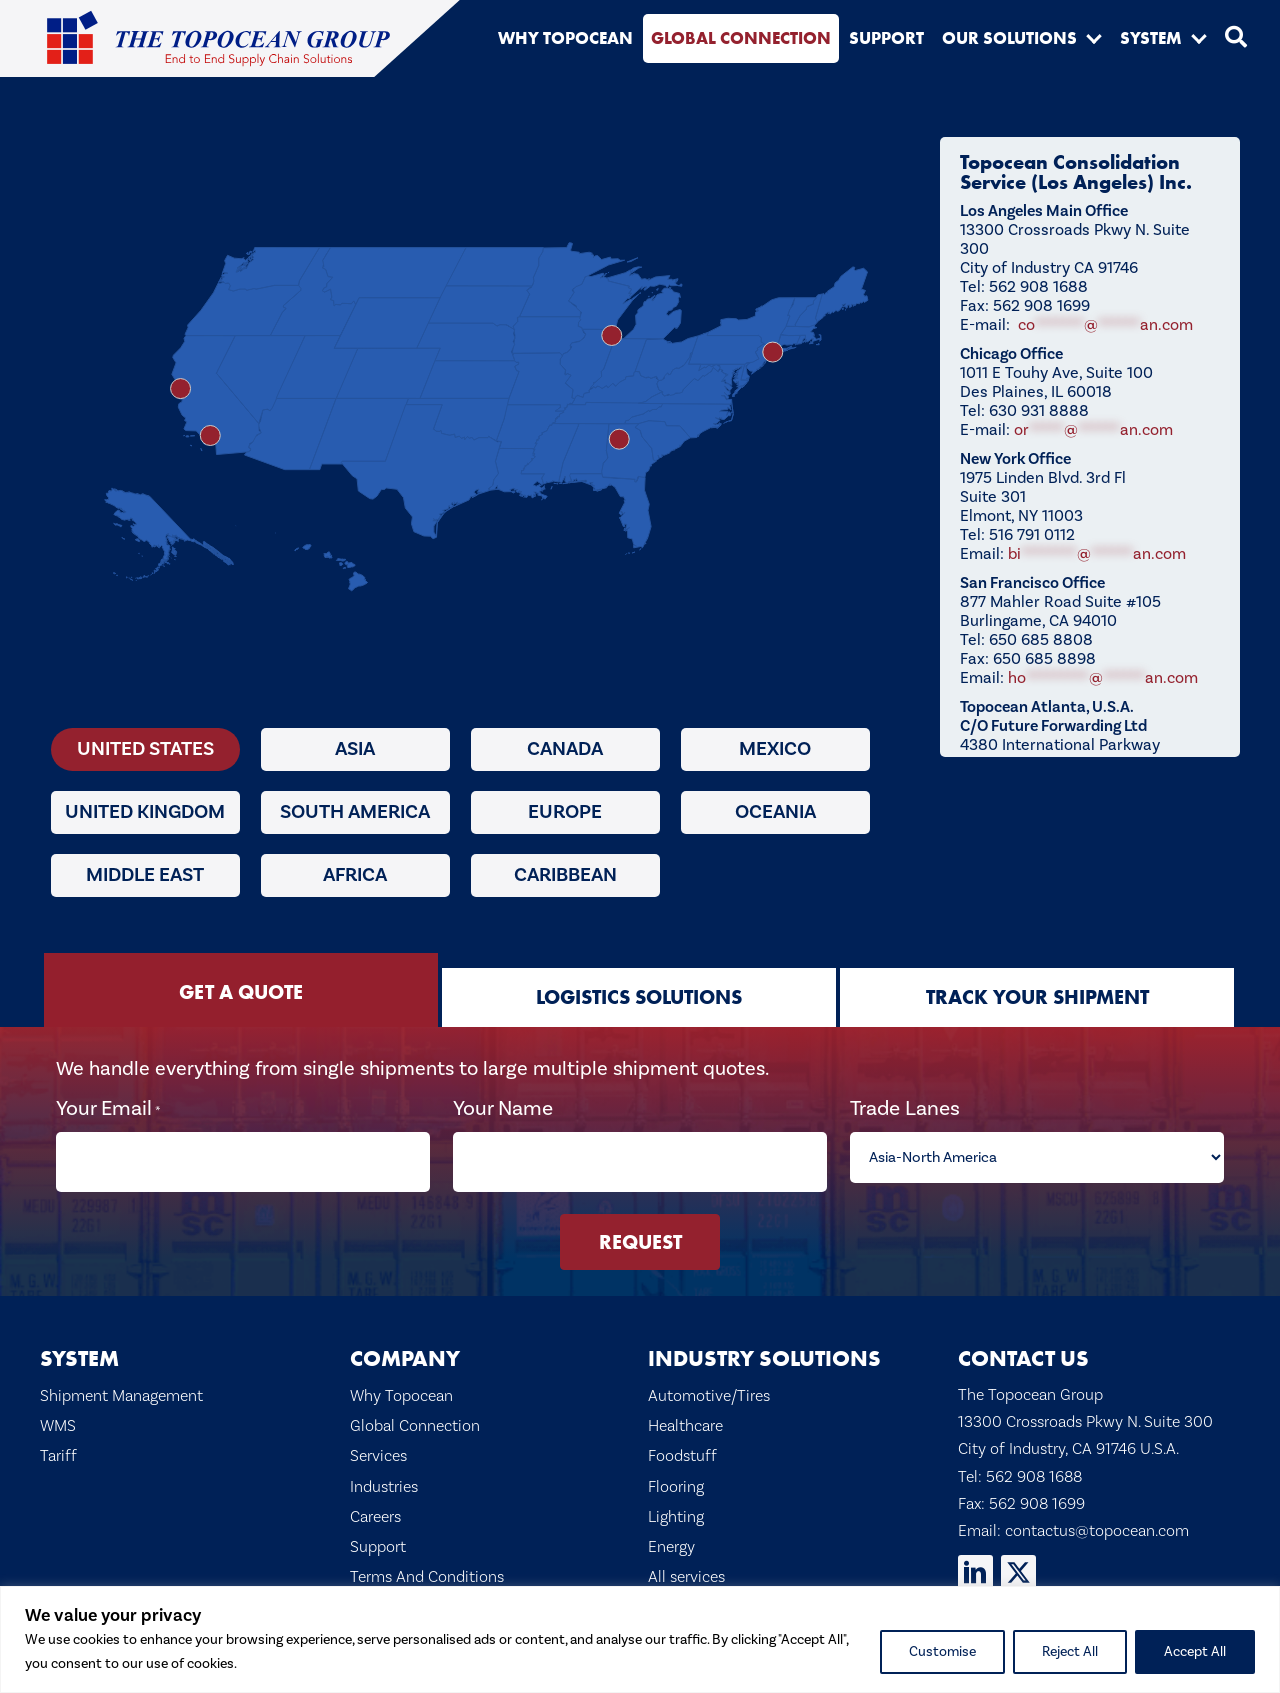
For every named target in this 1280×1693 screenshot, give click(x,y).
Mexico (775, 749)
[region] (640, 1639)
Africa (355, 875)
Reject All (1070, 1652)
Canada (565, 749)
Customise (942, 1652)
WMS (58, 1412)
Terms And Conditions (427, 1563)
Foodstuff (682, 1443)
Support (378, 1533)
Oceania (775, 812)
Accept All (1195, 1652)
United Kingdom (145, 812)
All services (686, 1563)
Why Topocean (401, 1382)
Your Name (504, 1108)
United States (145, 749)
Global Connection (415, 1412)
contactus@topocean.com (1097, 1517)
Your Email (112, 1108)
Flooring (676, 1473)
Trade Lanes (904, 1108)
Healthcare (685, 1412)
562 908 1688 (1034, 1463)
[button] (1094, 38)
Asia (355, 749)
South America (355, 812)
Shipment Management (121, 1382)
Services (378, 1443)
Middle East (145, 875)
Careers (375, 1503)
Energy (671, 1533)
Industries (384, 1473)
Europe (565, 812)
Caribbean (565, 875)
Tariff (58, 1443)
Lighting (676, 1503)
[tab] (241, 990)
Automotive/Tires (709, 1382)
